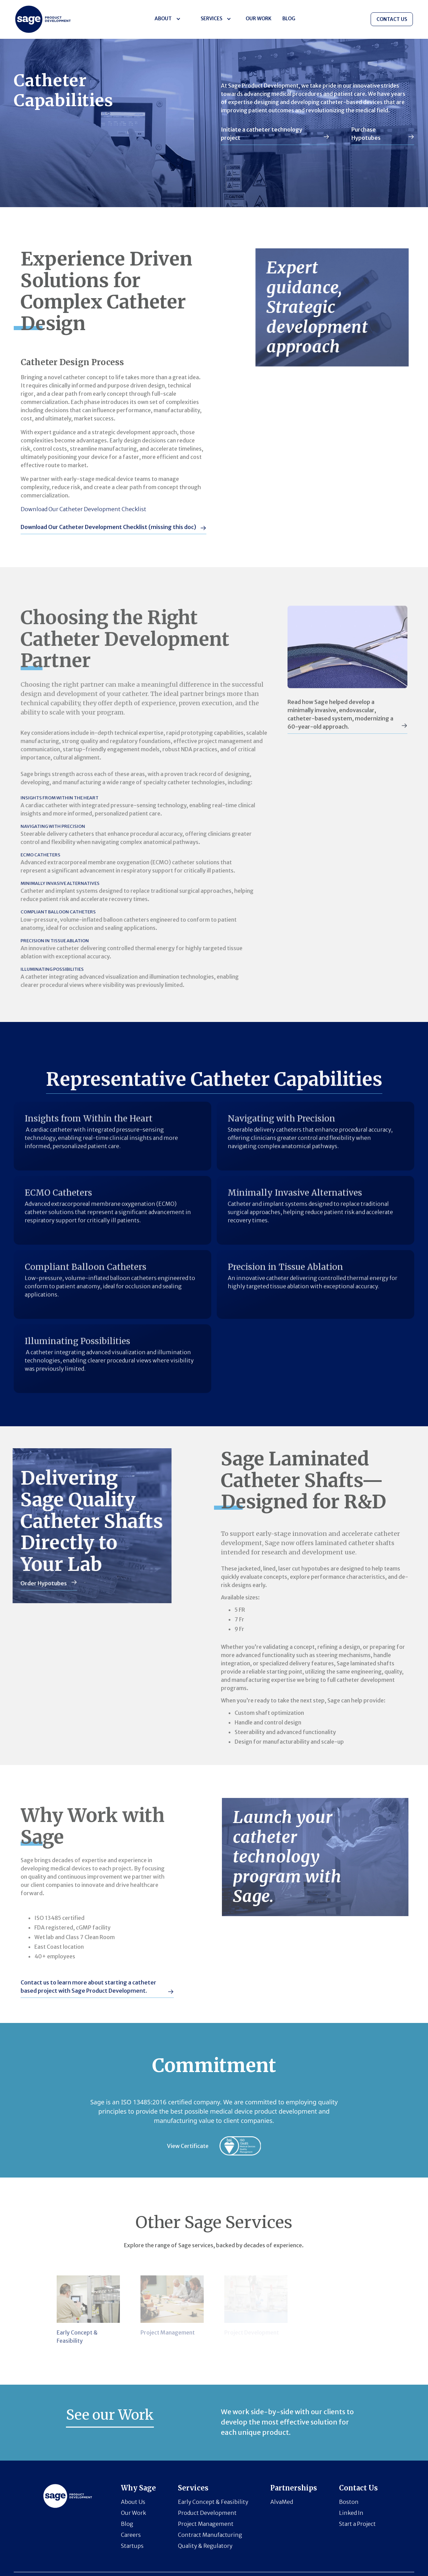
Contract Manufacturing (210, 2534)
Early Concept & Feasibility (213, 2501)
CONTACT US (391, 19)
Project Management (206, 2523)
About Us (133, 2501)
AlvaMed (281, 2501)
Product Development (207, 2512)
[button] (166, 18)
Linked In (351, 2512)
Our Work (258, 18)
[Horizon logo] (43, 19)
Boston (349, 2501)
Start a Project (357, 2523)
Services (211, 18)
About (163, 18)
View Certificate (188, 2145)
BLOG (288, 18)
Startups (132, 2545)
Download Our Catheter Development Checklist (77, 509)
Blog (127, 2523)
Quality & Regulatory (205, 2545)
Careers (131, 2534)
